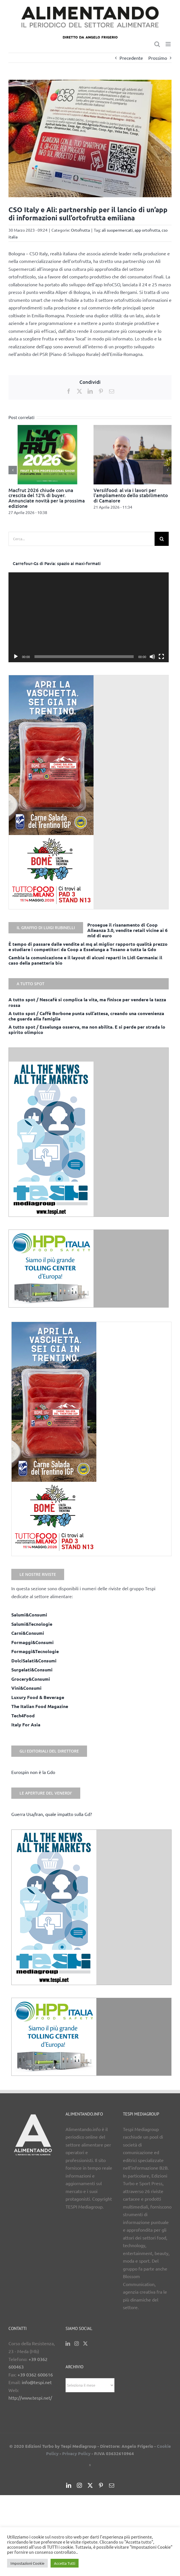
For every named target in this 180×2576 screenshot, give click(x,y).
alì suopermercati (117, 229)
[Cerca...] (81, 539)
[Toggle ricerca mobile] (157, 44)
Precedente (131, 58)
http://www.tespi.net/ (30, 2397)
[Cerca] (162, 539)
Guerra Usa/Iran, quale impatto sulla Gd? (51, 1814)
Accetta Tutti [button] (64, 2563)
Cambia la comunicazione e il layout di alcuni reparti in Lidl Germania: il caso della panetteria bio (85, 960)
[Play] (16, 656)
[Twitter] (85, 2343)
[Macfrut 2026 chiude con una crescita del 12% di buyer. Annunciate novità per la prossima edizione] (47, 428)
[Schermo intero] (161, 656)
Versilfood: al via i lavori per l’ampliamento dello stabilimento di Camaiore (131, 495)
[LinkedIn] (68, 2343)
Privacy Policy (76, 2453)
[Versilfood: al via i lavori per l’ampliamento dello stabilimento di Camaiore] (133, 428)
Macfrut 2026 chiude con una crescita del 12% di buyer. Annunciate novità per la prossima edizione (46, 498)
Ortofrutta (80, 229)
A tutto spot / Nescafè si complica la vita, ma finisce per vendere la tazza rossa (87, 1002)
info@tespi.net (37, 2382)
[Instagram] (76, 2343)
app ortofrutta (147, 229)
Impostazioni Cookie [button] (27, 2563)
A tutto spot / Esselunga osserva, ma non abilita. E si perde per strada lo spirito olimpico (86, 1029)
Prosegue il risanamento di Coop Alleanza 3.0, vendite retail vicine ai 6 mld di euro (127, 930)
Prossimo (157, 58)
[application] (88, 617)
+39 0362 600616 (35, 2374)
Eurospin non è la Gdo (33, 1772)
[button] (12, 470)
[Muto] (152, 656)
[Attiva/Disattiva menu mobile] (169, 44)
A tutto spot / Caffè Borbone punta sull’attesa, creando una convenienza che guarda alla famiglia (86, 1016)
